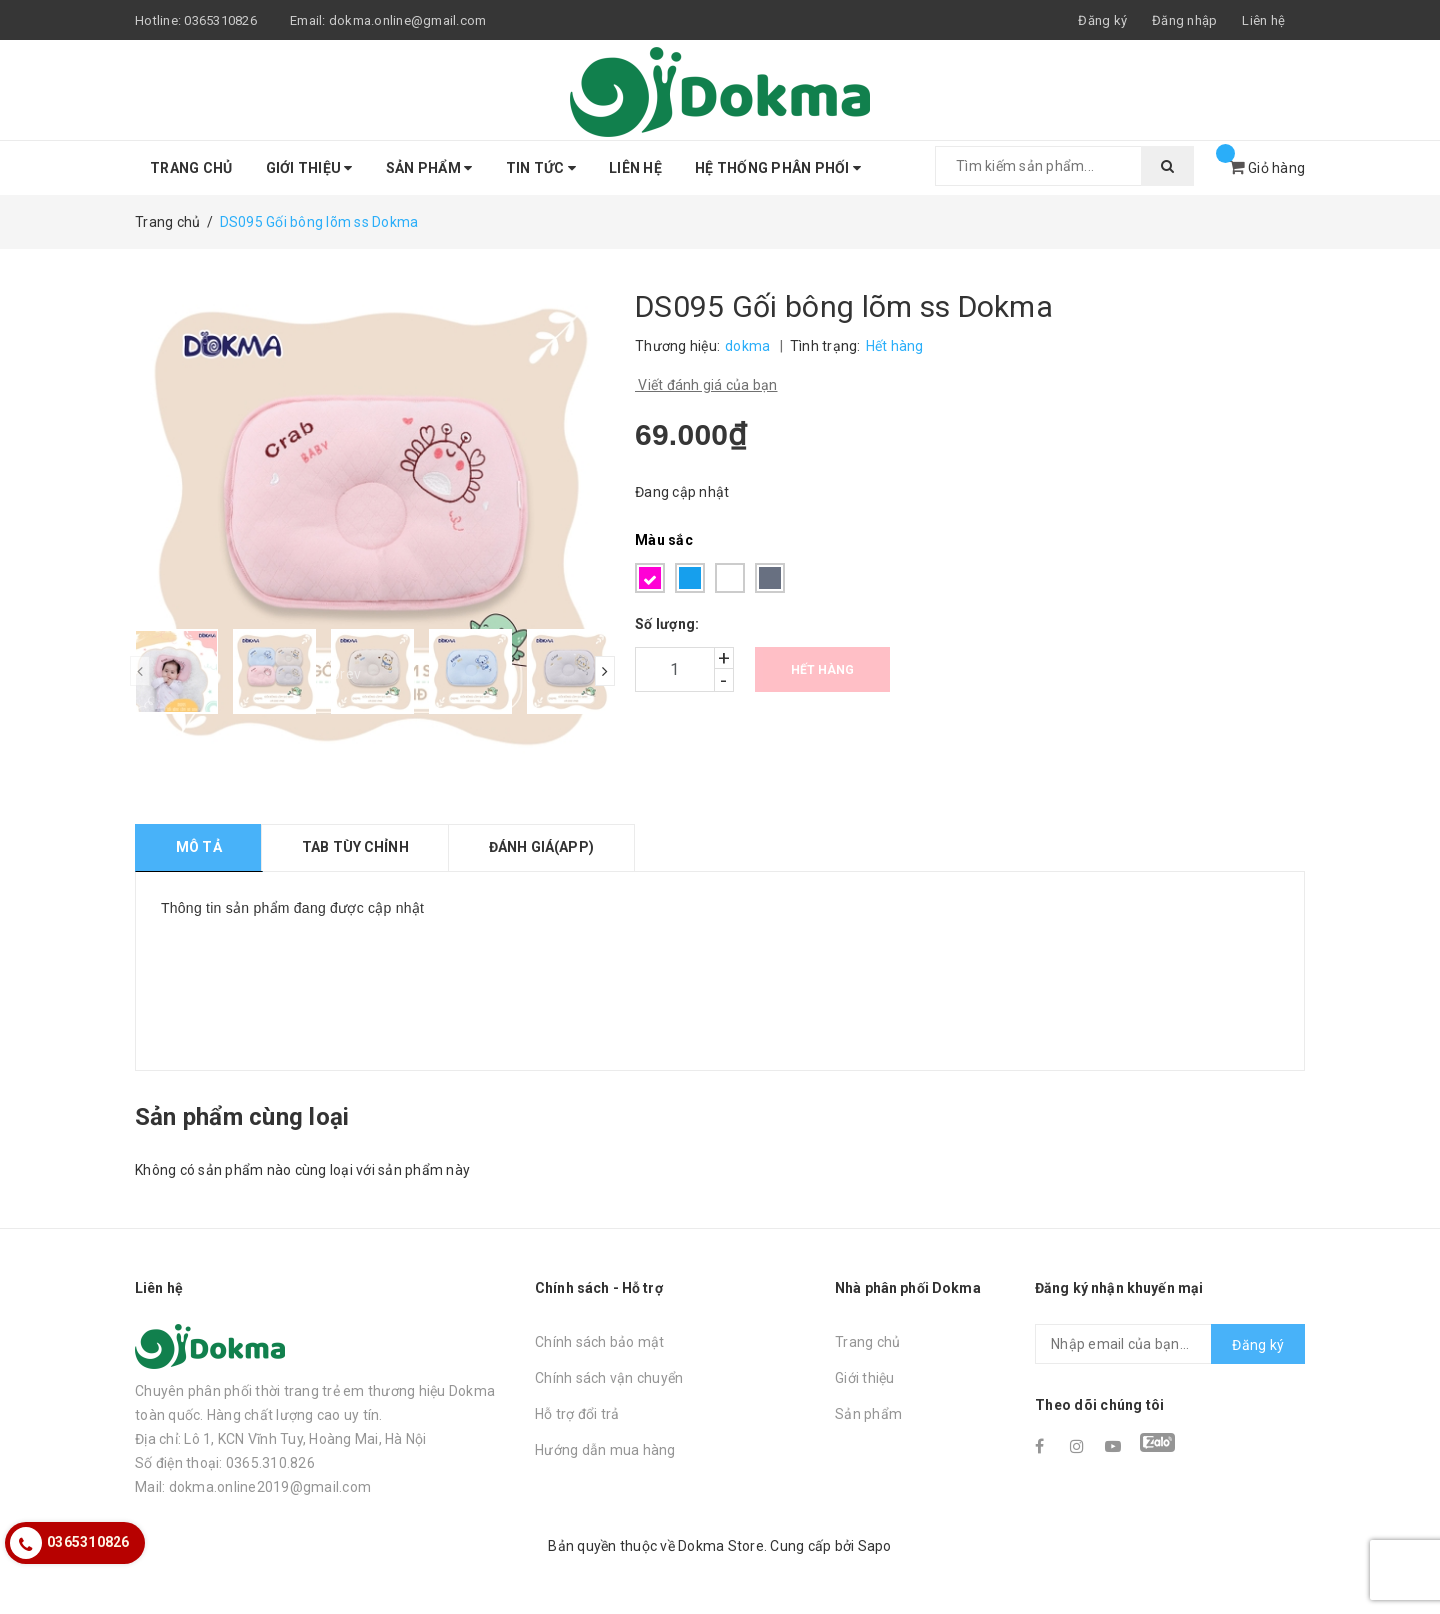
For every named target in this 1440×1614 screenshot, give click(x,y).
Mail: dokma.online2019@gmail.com (253, 1487)
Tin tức (541, 168)
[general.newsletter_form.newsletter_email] (1170, 1344)
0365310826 (220, 20)
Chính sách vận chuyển (609, 1378)
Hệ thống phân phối (778, 168)
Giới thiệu (309, 168)
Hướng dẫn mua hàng (605, 1450)
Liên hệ (1263, 20)
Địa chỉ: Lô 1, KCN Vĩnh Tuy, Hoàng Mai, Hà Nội (281, 1439)
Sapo (875, 1546)
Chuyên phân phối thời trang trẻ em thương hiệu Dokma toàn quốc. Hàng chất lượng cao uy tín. (315, 1403)
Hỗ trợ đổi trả (577, 1414)
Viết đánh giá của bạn (706, 385)
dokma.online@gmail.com (408, 20)
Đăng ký (1258, 1345)
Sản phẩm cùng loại (242, 1117)
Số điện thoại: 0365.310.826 (225, 1463)
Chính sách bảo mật (600, 1342)
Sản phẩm (429, 168)
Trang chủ (191, 168)
